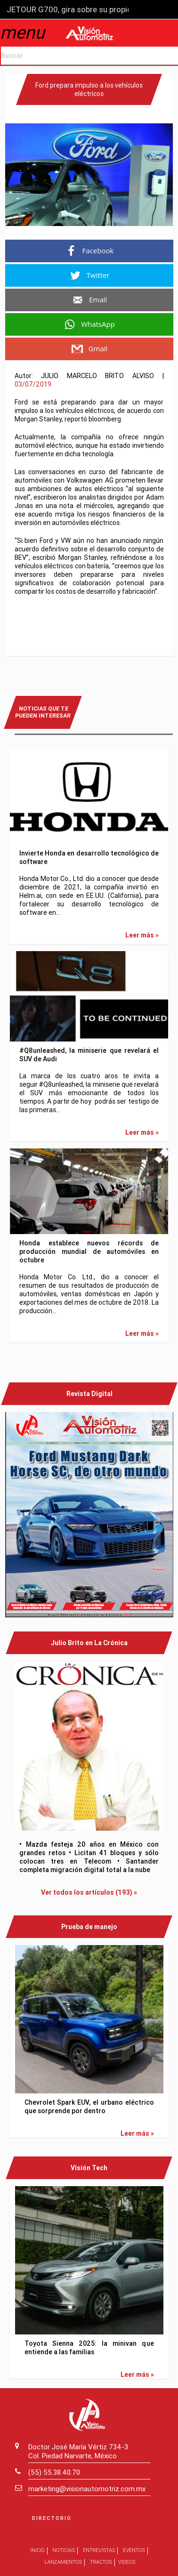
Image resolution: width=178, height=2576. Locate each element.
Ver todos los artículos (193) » (89, 1892)
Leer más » (142, 935)
